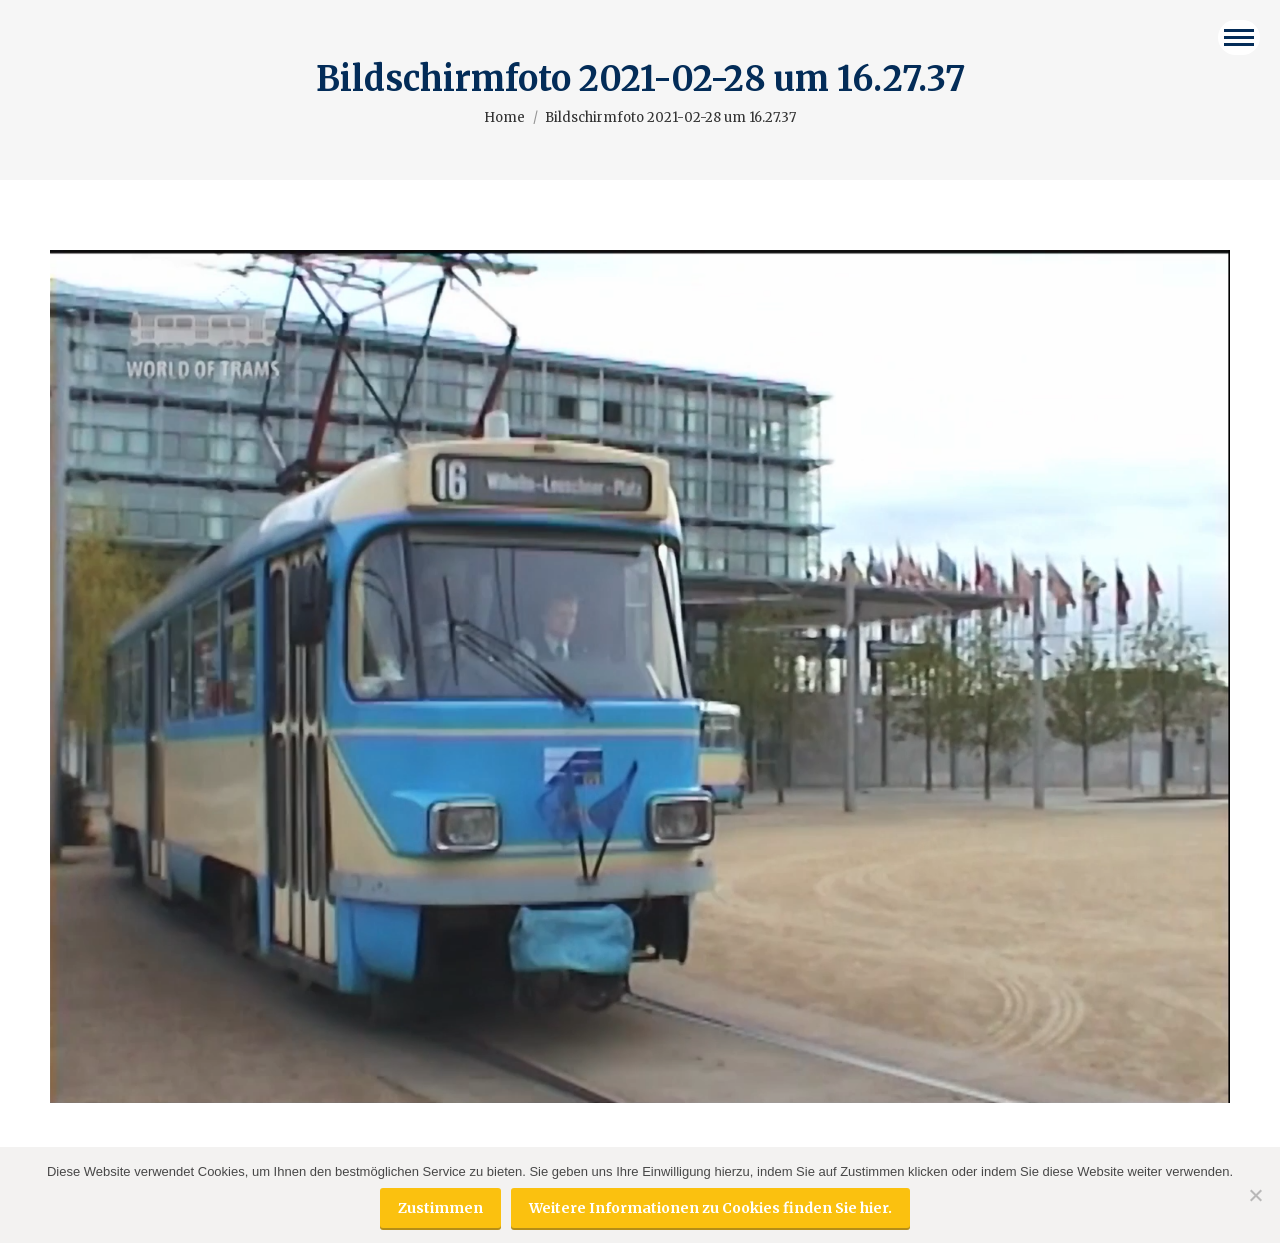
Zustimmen (440, 1208)
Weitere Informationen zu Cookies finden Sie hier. (710, 1208)
